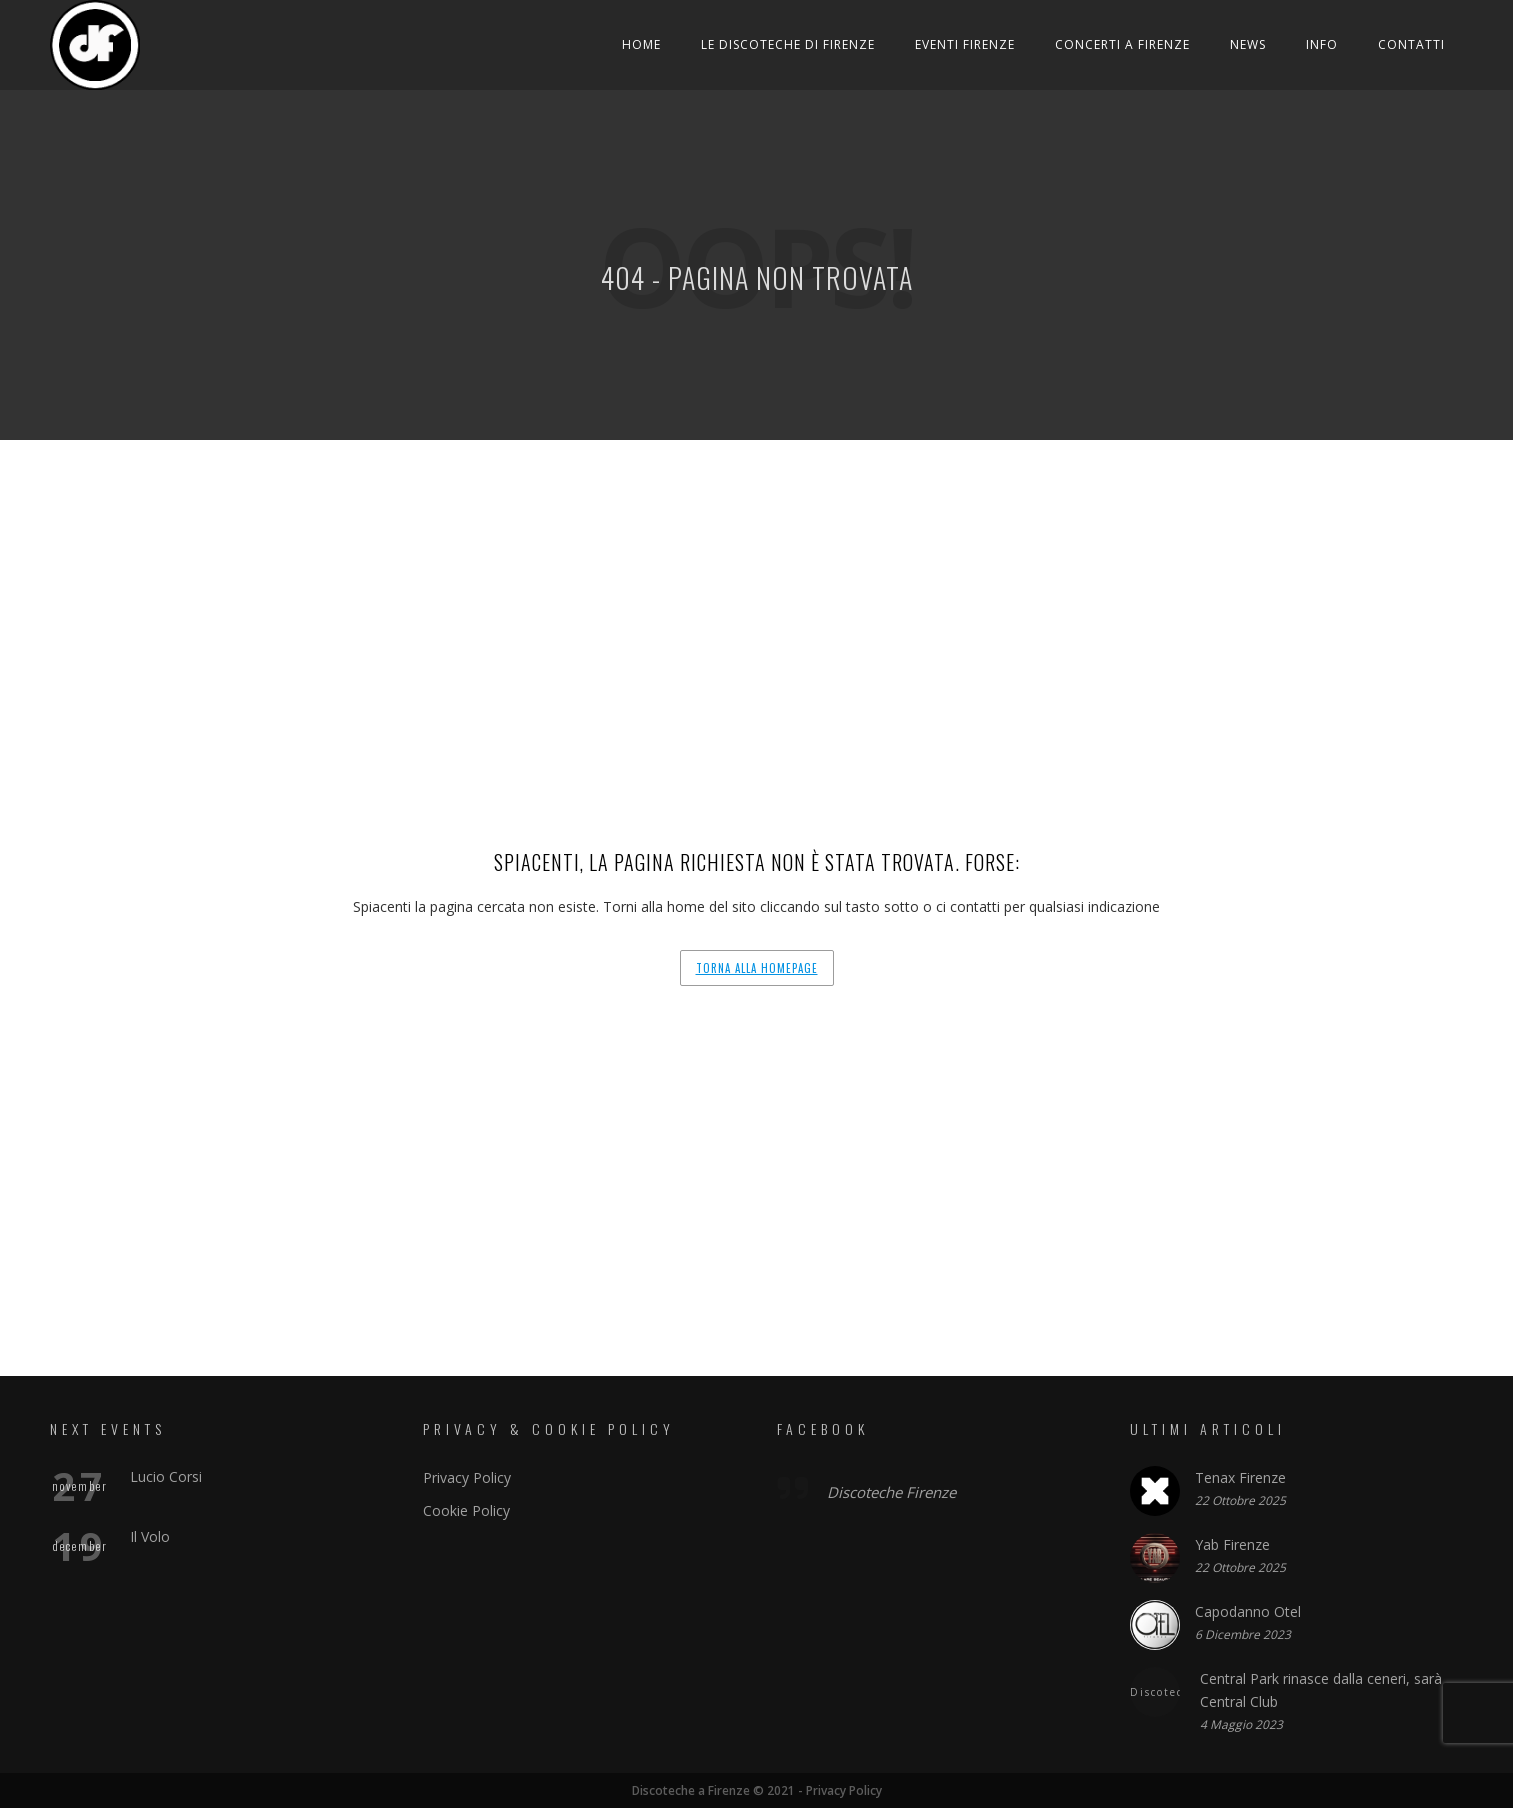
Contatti (1411, 44)
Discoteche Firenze (891, 1492)
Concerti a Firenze (1122, 44)
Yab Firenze (1232, 1544)
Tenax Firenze (1240, 1477)
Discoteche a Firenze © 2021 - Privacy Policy (756, 1790)
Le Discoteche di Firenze (788, 44)
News (1248, 44)
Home (641, 44)
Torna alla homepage (757, 968)
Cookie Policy (466, 1510)
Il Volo (150, 1536)
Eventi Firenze (965, 44)
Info (1322, 44)
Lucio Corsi (166, 1476)
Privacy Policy (467, 1477)
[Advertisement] (757, 590)
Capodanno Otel (1248, 1611)
